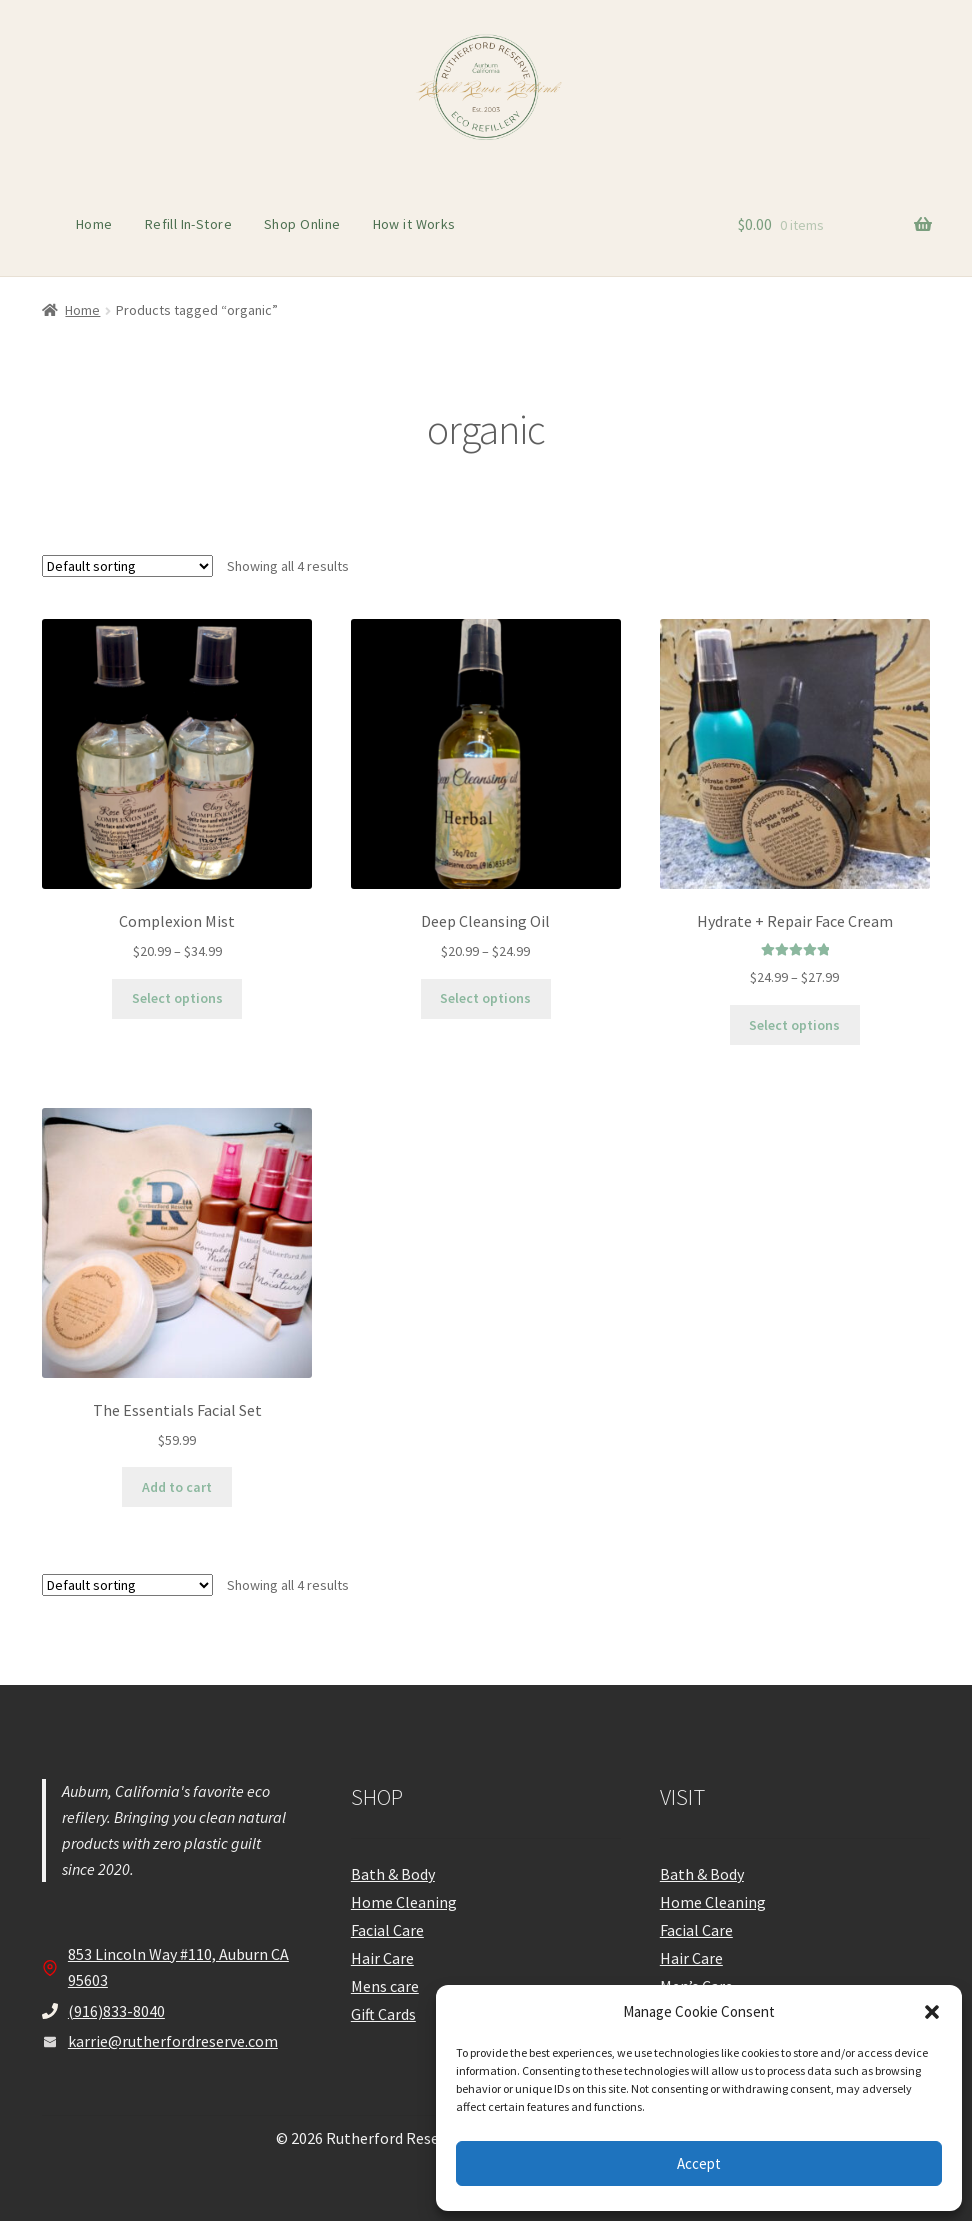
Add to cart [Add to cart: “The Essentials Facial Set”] (177, 1487)
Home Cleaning (404, 1902)
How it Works (414, 224)
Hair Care (382, 1958)
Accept (699, 2163)
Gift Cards (383, 2014)
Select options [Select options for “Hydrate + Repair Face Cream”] (794, 1025)
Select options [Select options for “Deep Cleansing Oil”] (485, 998)
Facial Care (387, 1930)
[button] (932, 2012)
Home (94, 224)
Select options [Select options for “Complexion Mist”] (177, 998)
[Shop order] (127, 566)
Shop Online (302, 224)
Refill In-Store (188, 224)
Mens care (385, 1986)
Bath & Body (393, 1874)
